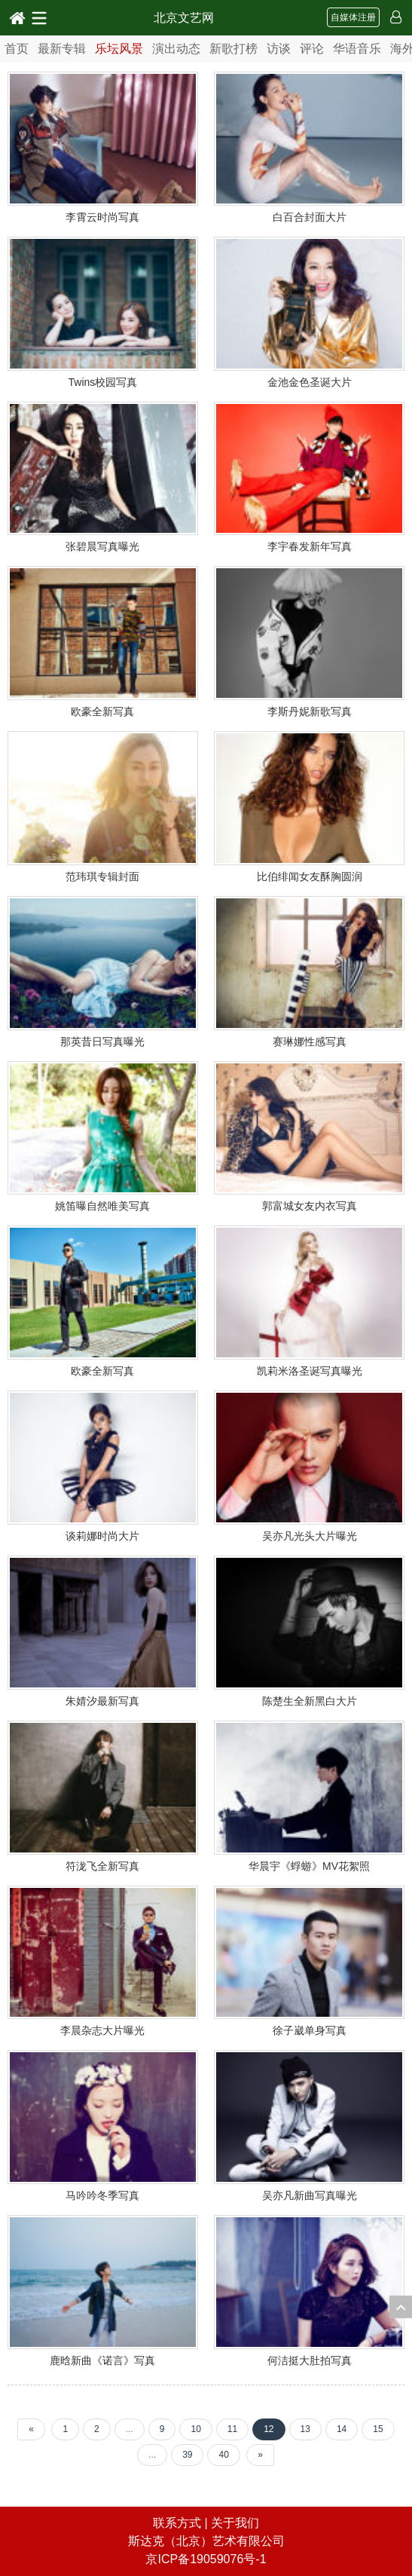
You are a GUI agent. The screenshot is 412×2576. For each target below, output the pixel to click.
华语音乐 (357, 48)
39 (187, 2454)
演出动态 (176, 48)
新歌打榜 (233, 48)
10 (195, 2429)
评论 (312, 48)
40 (223, 2454)
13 (305, 2429)
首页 (17, 48)
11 (232, 2429)
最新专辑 (62, 48)
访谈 (279, 48)
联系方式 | (182, 2522)
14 (341, 2429)
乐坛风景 (119, 48)
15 (378, 2429)
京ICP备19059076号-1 (205, 2559)
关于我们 (235, 2522)
